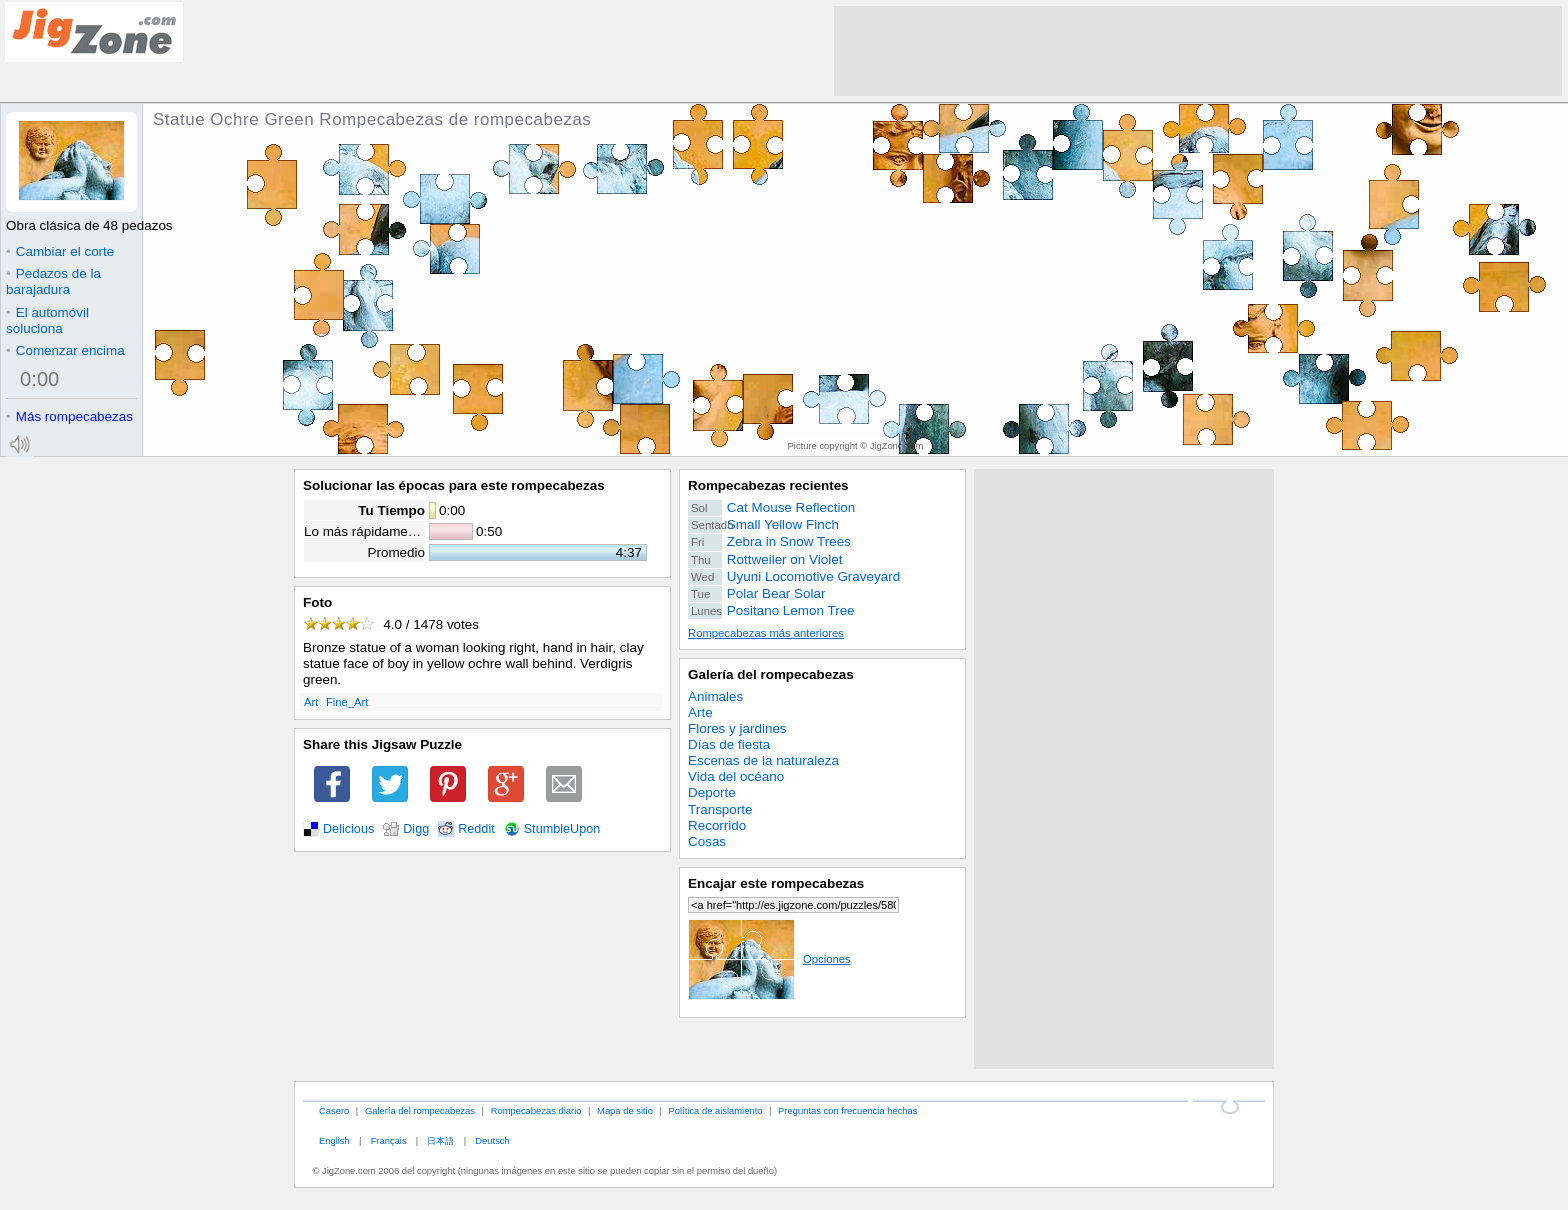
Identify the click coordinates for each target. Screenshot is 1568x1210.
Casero (334, 1110)
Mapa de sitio (625, 1110)
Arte (700, 712)
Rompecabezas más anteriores (766, 633)
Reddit (476, 829)
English (334, 1140)
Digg (416, 829)
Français (389, 1140)
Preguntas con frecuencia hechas (847, 1110)
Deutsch (492, 1140)
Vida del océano (736, 776)
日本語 (440, 1140)
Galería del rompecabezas (771, 674)
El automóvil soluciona (47, 320)
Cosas (707, 841)
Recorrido (717, 825)
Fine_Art (347, 702)
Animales (715, 696)
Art (311, 702)
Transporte (720, 809)
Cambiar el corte (60, 251)
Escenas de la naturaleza (763, 760)
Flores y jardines (737, 728)
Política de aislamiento (716, 1110)
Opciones (769, 959)
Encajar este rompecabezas (776, 883)
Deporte (712, 792)
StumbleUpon (562, 829)
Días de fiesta (729, 744)
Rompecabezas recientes (768, 485)
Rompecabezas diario (536, 1110)
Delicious (348, 829)
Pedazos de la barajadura (53, 281)
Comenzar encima (65, 350)
